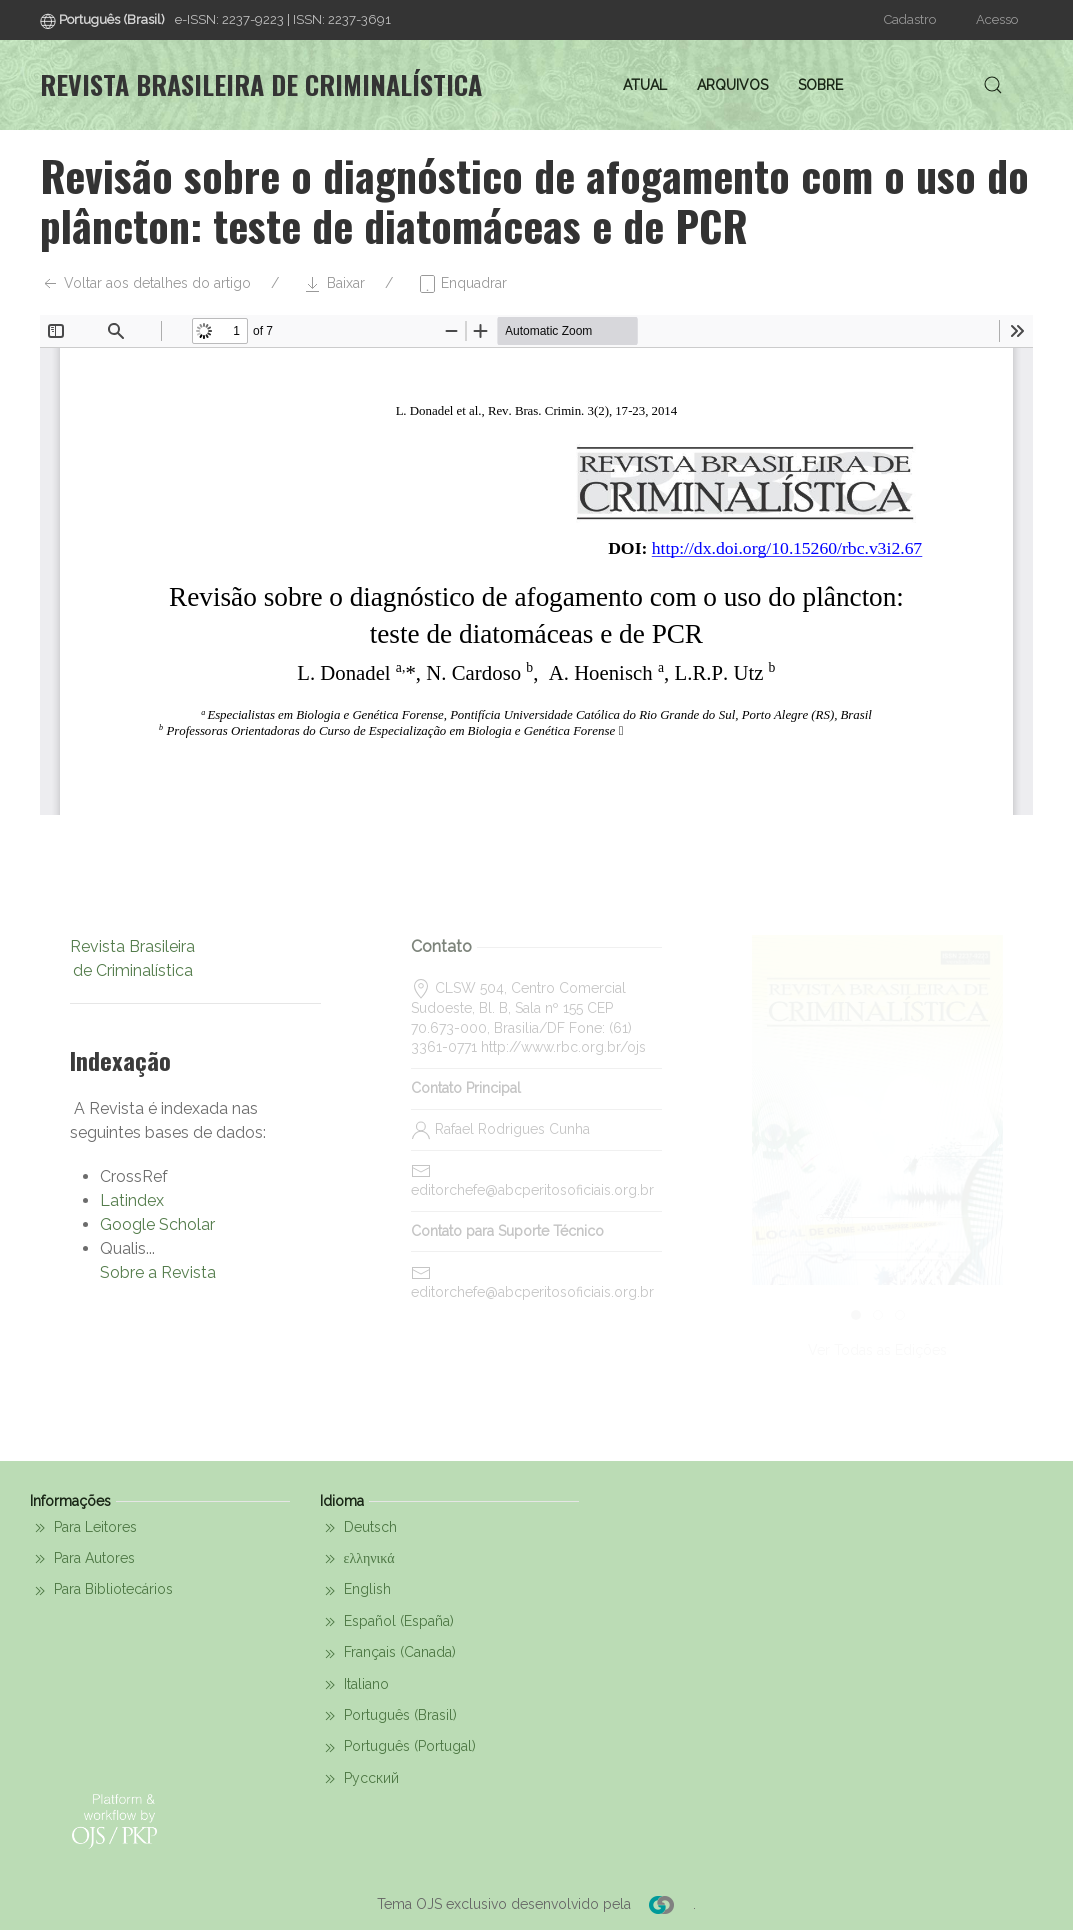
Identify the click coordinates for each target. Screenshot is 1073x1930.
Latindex (132, 1200)
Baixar (334, 284)
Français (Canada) (388, 1654)
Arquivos (732, 85)
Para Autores (82, 1559)
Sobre (820, 85)
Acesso (997, 19)
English (355, 1591)
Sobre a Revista (158, 1272)
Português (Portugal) (398, 1748)
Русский (359, 1779)
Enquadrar (462, 284)
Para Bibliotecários (101, 1591)
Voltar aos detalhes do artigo (145, 284)
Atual (645, 85)
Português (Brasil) (388, 1716)
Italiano (354, 1685)
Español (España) (387, 1622)
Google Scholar (157, 1224)
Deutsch (358, 1528)
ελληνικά (357, 1559)
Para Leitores (83, 1528)
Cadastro (910, 19)
